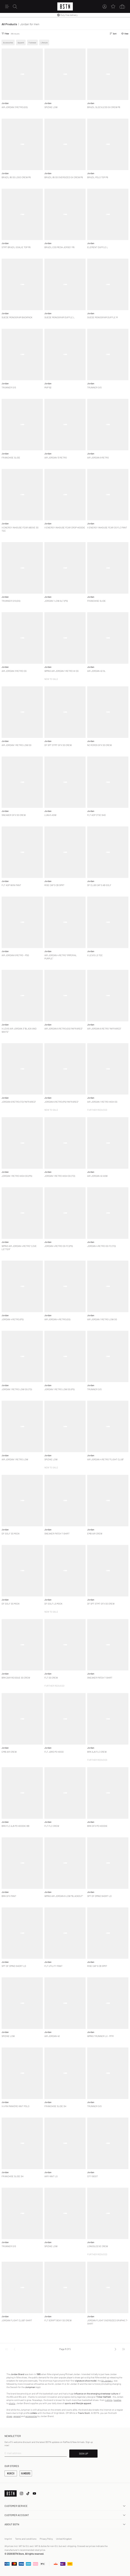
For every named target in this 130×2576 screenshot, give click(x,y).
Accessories (8, 42)
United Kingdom (64, 2538)
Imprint (8, 2538)
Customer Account (65, 2515)
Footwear (32, 42)
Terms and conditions (25, 2538)
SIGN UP (83, 2453)
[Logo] (65, 6)
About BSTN (65, 2524)
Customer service (65, 2505)
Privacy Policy (46, 2538)
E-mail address (13, 2453)
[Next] (115, 2349)
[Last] (123, 2349)
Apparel (21, 42)
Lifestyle (44, 42)
